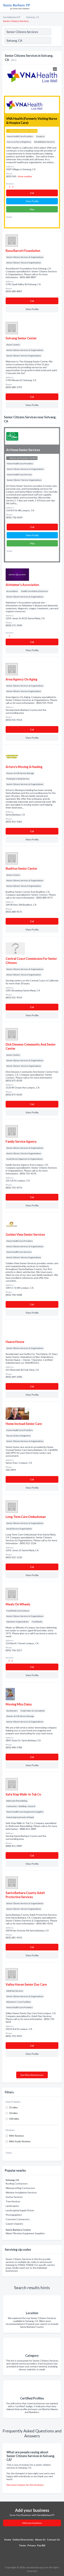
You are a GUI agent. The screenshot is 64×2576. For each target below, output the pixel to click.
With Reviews (16, 2135)
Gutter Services (14, 2196)
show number (25, 176)
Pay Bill (41, 2545)
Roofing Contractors (17, 2183)
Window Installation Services (21, 2192)
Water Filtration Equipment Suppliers (25, 2233)
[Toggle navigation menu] (59, 6)
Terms (22, 2545)
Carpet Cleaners (14, 2223)
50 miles (13, 2113)
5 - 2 (10, 186)
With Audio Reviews (20, 2141)
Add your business (32, 2522)
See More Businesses (32, 2074)
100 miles (14, 2118)
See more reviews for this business (25, 2484)
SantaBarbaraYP (11, 17)
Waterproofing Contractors (20, 2188)
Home (7, 2539)
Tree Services (13, 2201)
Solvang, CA (32, 17)
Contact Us (53, 2539)
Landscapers (12, 2205)
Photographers (14, 2214)
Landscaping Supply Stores (20, 2210)
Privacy (31, 2545)
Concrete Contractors (18, 2219)
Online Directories (23, 2539)
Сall (32, 192)
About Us (40, 2539)
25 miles (13, 2107)
